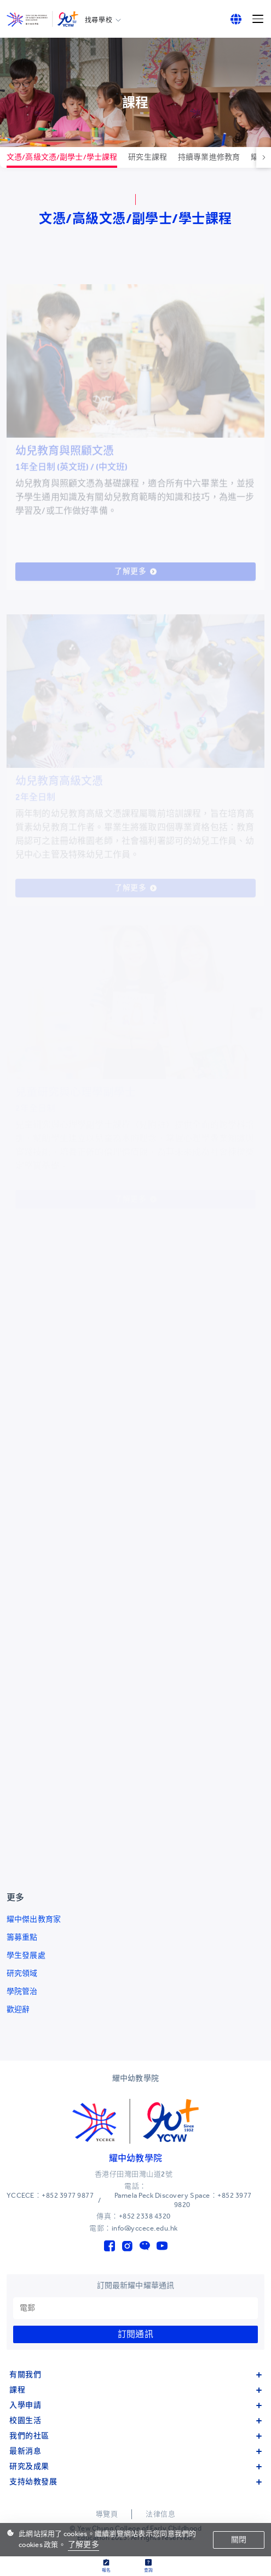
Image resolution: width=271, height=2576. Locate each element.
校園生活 (135, 2420)
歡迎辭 (18, 2009)
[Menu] (257, 19)
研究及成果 (135, 2466)
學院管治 (22, 1991)
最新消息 (135, 2451)
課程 (135, 2390)
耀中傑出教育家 (34, 1919)
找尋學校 (98, 20)
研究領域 (22, 1973)
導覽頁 (107, 2514)
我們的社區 (135, 2435)
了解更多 (83, 2544)
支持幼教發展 (135, 2481)
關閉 (238, 2539)
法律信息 (160, 2514)
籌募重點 (22, 1937)
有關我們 (135, 2374)
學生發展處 (26, 1955)
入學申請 (135, 2405)
